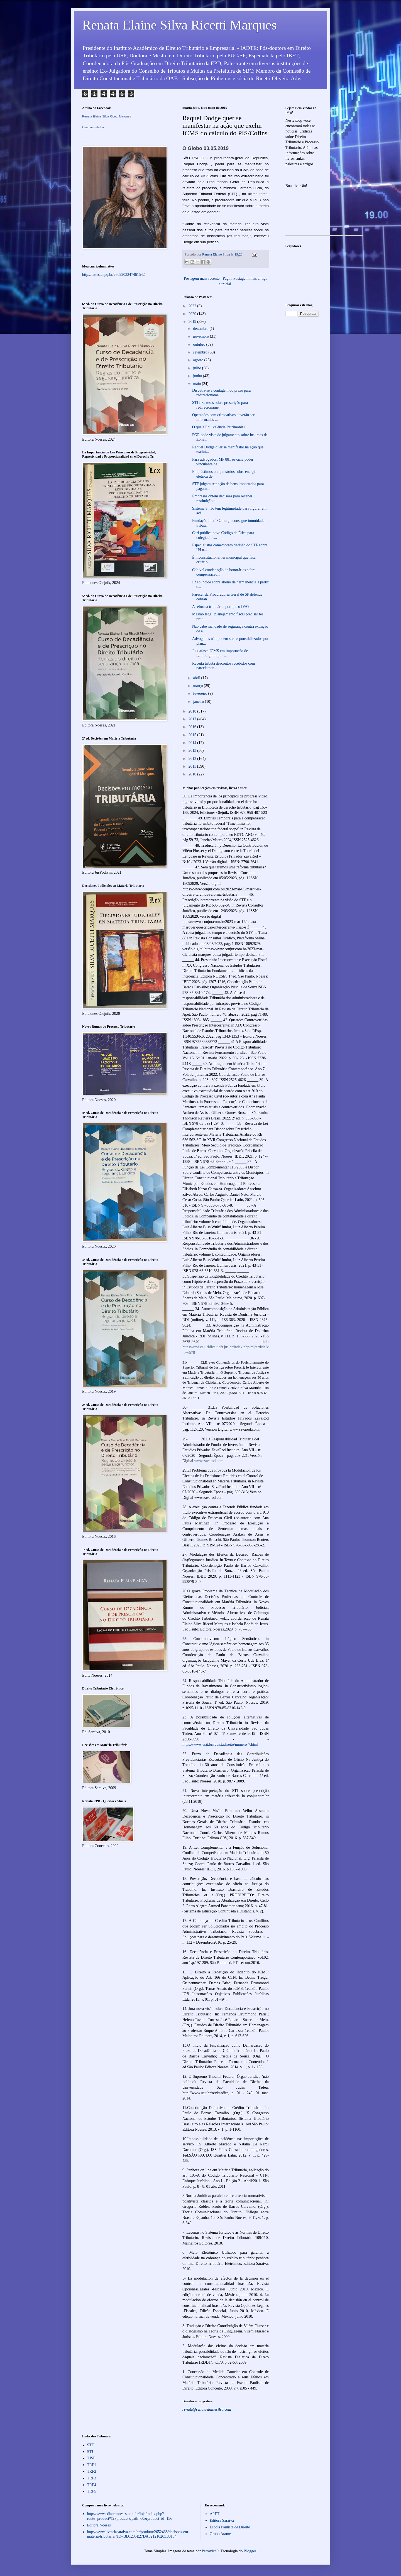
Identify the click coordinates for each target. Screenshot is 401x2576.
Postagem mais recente (201, 278)
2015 (193, 735)
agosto (198, 360)
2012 (193, 759)
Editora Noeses (99, 2525)
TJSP (91, 2458)
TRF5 (91, 2491)
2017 (193, 719)
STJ (90, 2452)
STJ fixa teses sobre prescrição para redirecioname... (220, 405)
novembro (201, 336)
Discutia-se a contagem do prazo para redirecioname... (221, 392)
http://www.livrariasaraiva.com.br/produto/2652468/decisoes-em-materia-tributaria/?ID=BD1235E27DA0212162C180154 (138, 2534)
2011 (193, 766)
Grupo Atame (220, 2534)
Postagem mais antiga (250, 278)
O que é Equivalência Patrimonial (218, 427)
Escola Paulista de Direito (230, 2527)
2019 (193, 322)
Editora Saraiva (222, 2520)
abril (197, 678)
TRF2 (91, 2471)
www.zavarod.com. (209, 1461)
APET (214, 2514)
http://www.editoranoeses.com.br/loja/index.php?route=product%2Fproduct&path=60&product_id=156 (129, 2516)
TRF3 (91, 2478)
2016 (193, 727)
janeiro (199, 701)
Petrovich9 (210, 2551)
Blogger (250, 2551)
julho (197, 368)
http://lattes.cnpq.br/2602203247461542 (113, 274)
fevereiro (200, 693)
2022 (193, 306)
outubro (199, 344)
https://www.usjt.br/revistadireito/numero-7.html (220, 1744)
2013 (193, 750)
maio (197, 384)
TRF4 (91, 2485)
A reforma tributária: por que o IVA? (220, 607)
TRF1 (91, 2465)
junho (198, 376)
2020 (193, 314)
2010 (193, 774)
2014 (193, 743)
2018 (193, 711)
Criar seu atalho (93, 127)
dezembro (201, 328)
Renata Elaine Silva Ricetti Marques (179, 25)
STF (90, 2445)
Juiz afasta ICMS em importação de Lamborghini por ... (220, 653)
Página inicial (225, 281)
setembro (200, 352)
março (198, 686)
